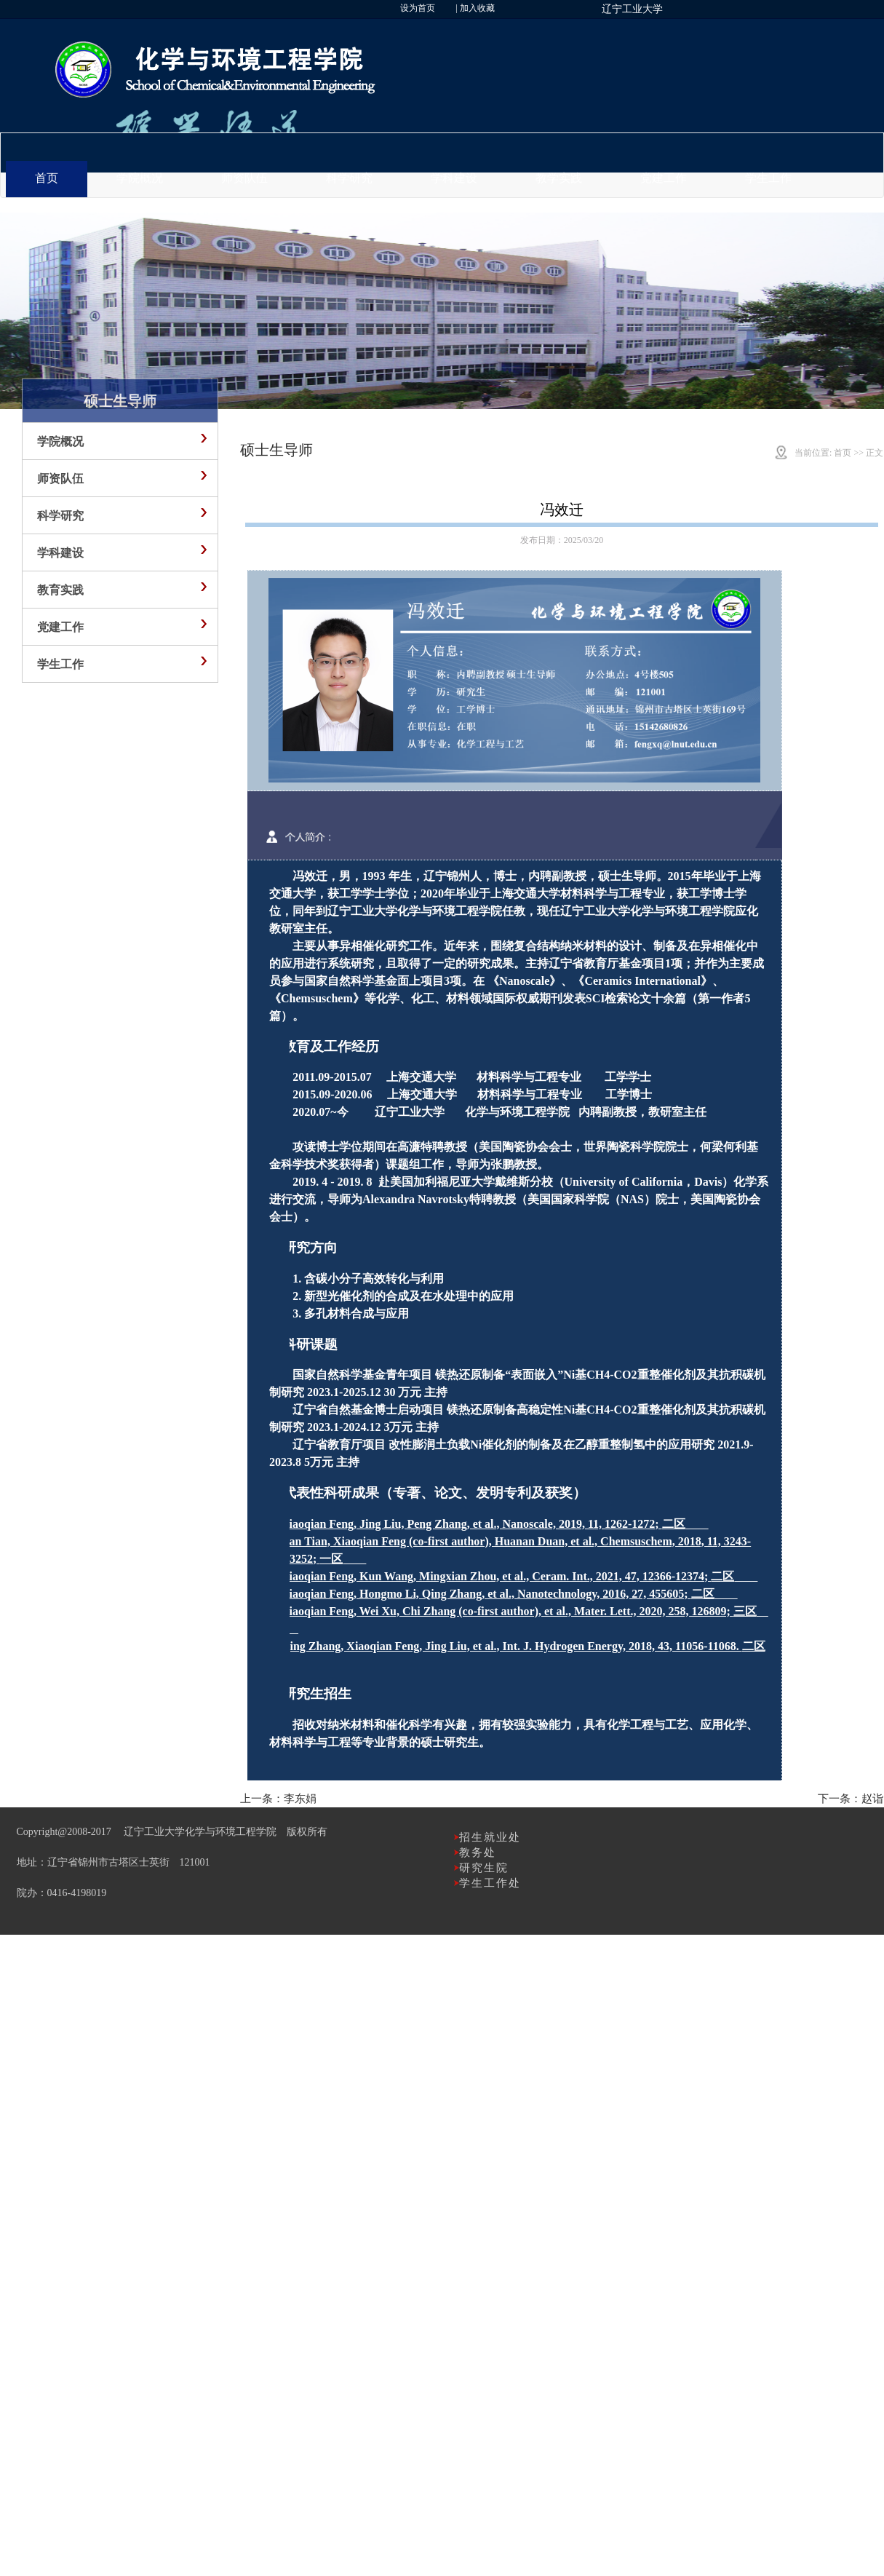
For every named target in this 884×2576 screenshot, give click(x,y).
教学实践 (558, 178)
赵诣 (872, 1798)
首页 (46, 178)
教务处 (477, 1852)
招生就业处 (490, 1837)
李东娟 (300, 1798)
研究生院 (484, 1868)
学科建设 (454, 178)
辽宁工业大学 (632, 9)
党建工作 (663, 178)
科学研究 (349, 178)
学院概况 (139, 178)
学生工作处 (490, 1883)
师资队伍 (244, 178)
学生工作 (768, 178)
